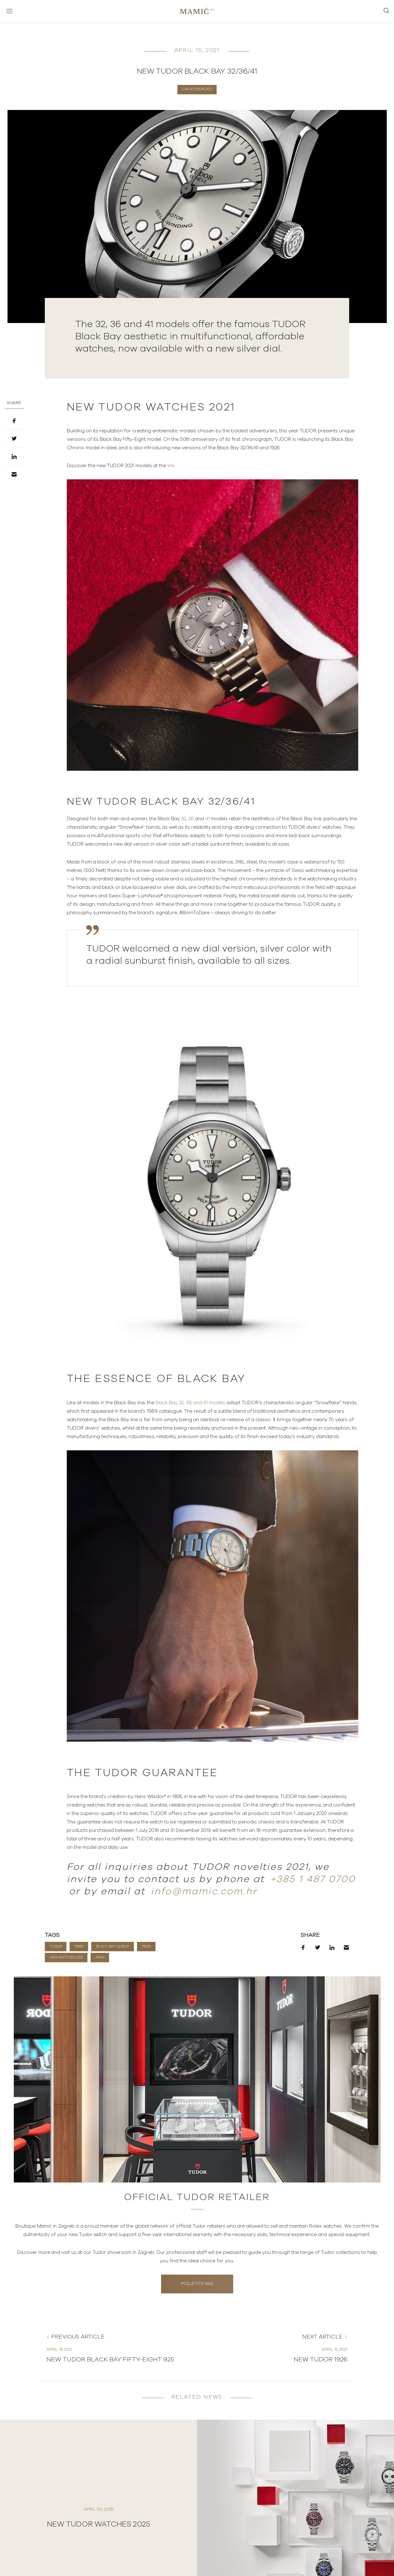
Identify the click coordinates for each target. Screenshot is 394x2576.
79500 (146, 1946)
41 (207, 818)
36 (191, 818)
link (171, 465)
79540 (99, 1957)
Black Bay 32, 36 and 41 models (189, 1402)
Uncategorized (197, 89)
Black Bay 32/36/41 (112, 1946)
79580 (78, 1946)
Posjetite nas (197, 2284)
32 (183, 818)
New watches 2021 (66, 1957)
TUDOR (56, 1946)
